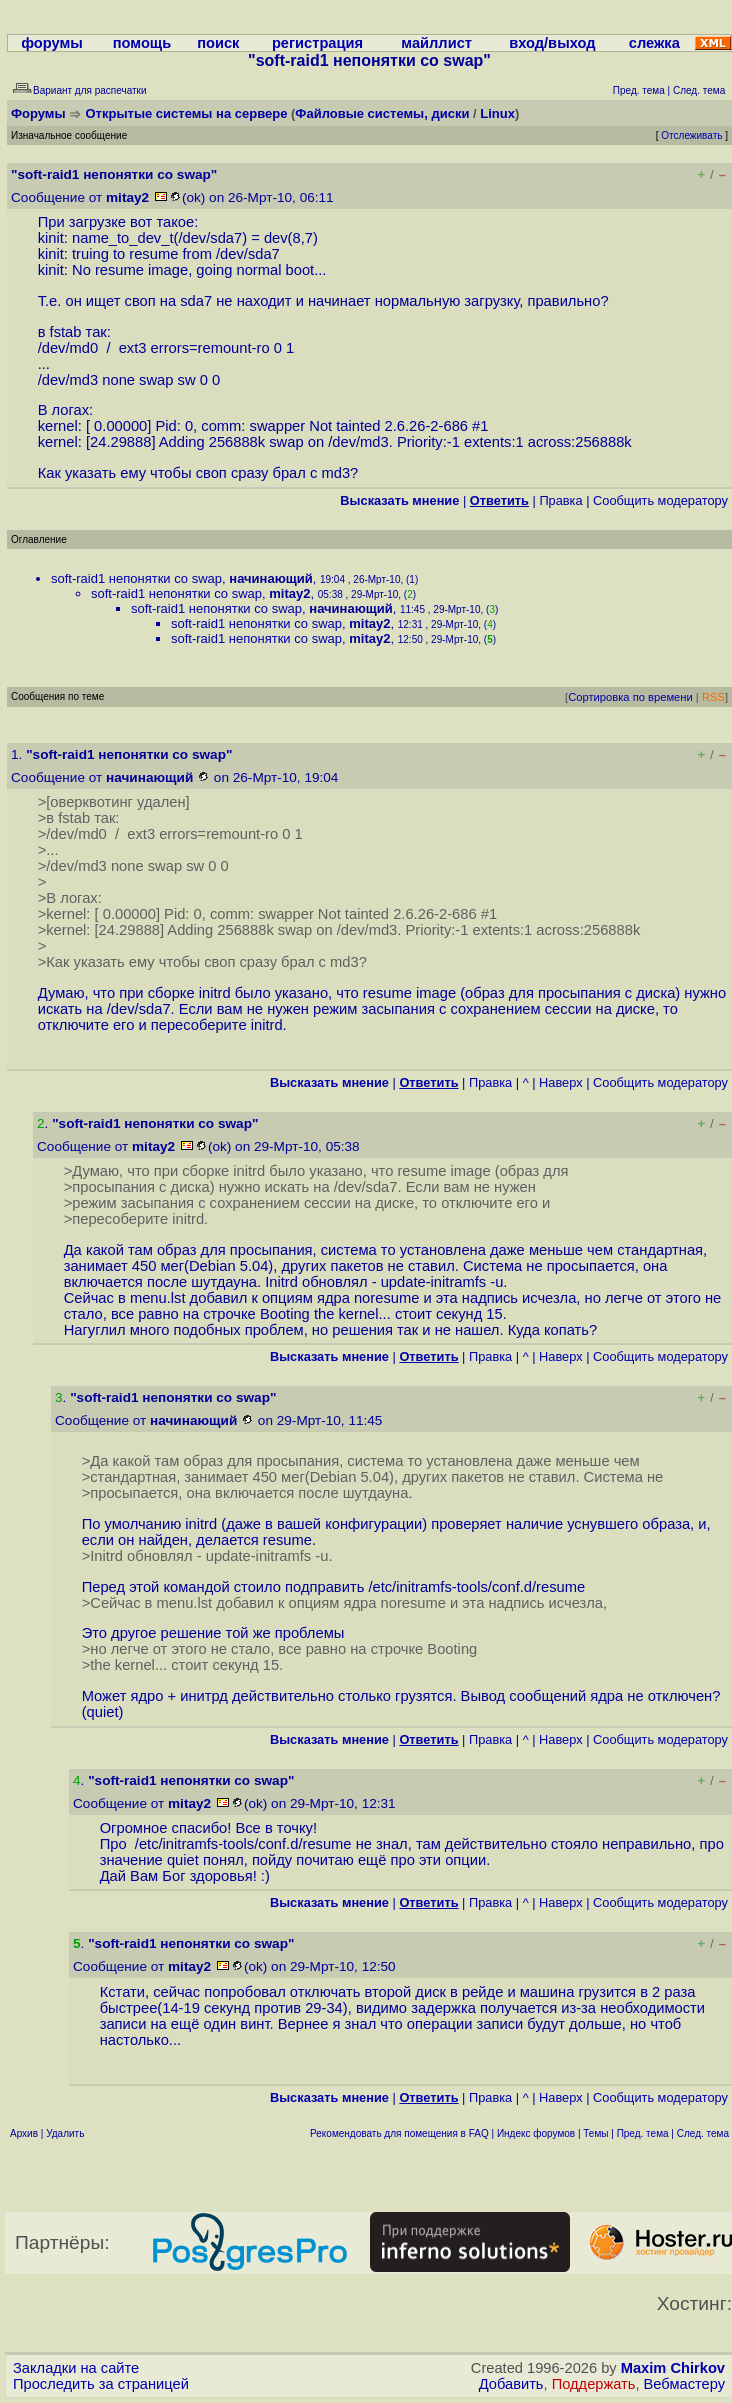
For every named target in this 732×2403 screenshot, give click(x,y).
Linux (497, 113)
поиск (218, 43)
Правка (560, 500)
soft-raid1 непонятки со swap (136, 578)
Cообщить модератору (660, 500)
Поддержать (594, 2384)
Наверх (561, 1082)
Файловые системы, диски (382, 113)
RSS (713, 697)
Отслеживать (691, 135)
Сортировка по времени (630, 697)
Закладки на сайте (76, 2368)
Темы (595, 2133)
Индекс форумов (536, 2133)
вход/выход (552, 43)
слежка (654, 43)
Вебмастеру (684, 2384)
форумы (52, 43)
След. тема (703, 2133)
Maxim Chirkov (673, 2368)
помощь (142, 43)
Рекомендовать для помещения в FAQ (399, 2133)
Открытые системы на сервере (187, 113)
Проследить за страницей (101, 2384)
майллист (436, 43)
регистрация (317, 43)
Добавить (511, 2384)
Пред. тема (643, 2133)
